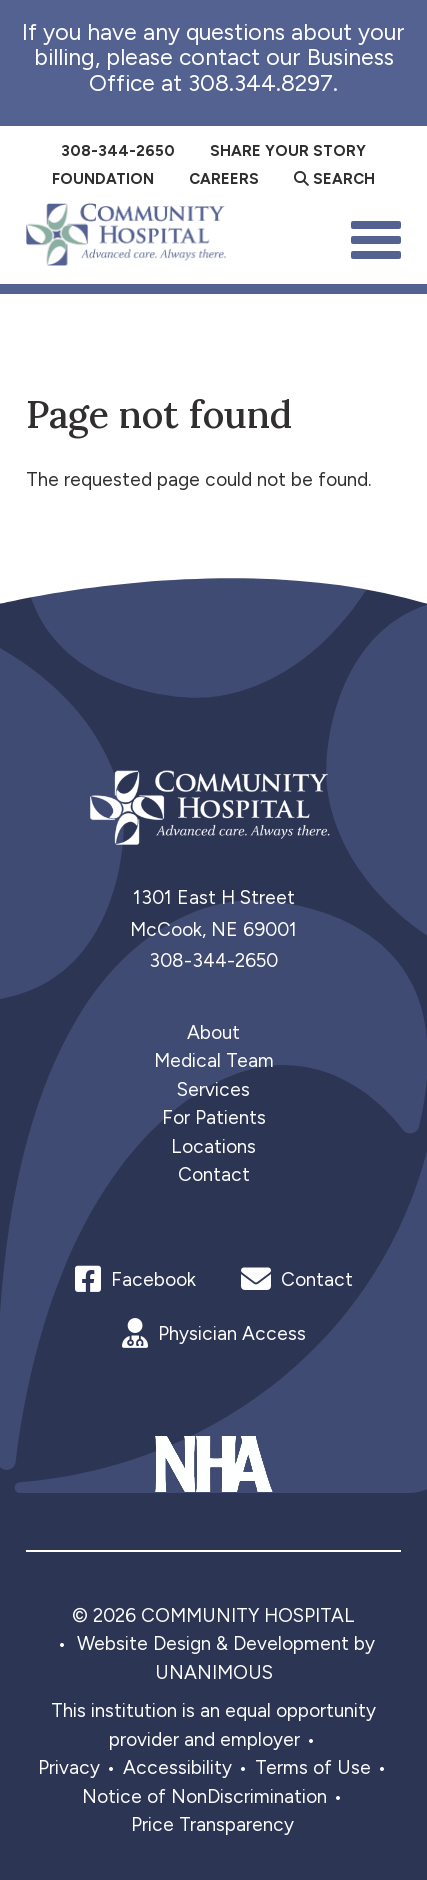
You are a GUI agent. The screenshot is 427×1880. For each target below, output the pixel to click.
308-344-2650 (213, 960)
